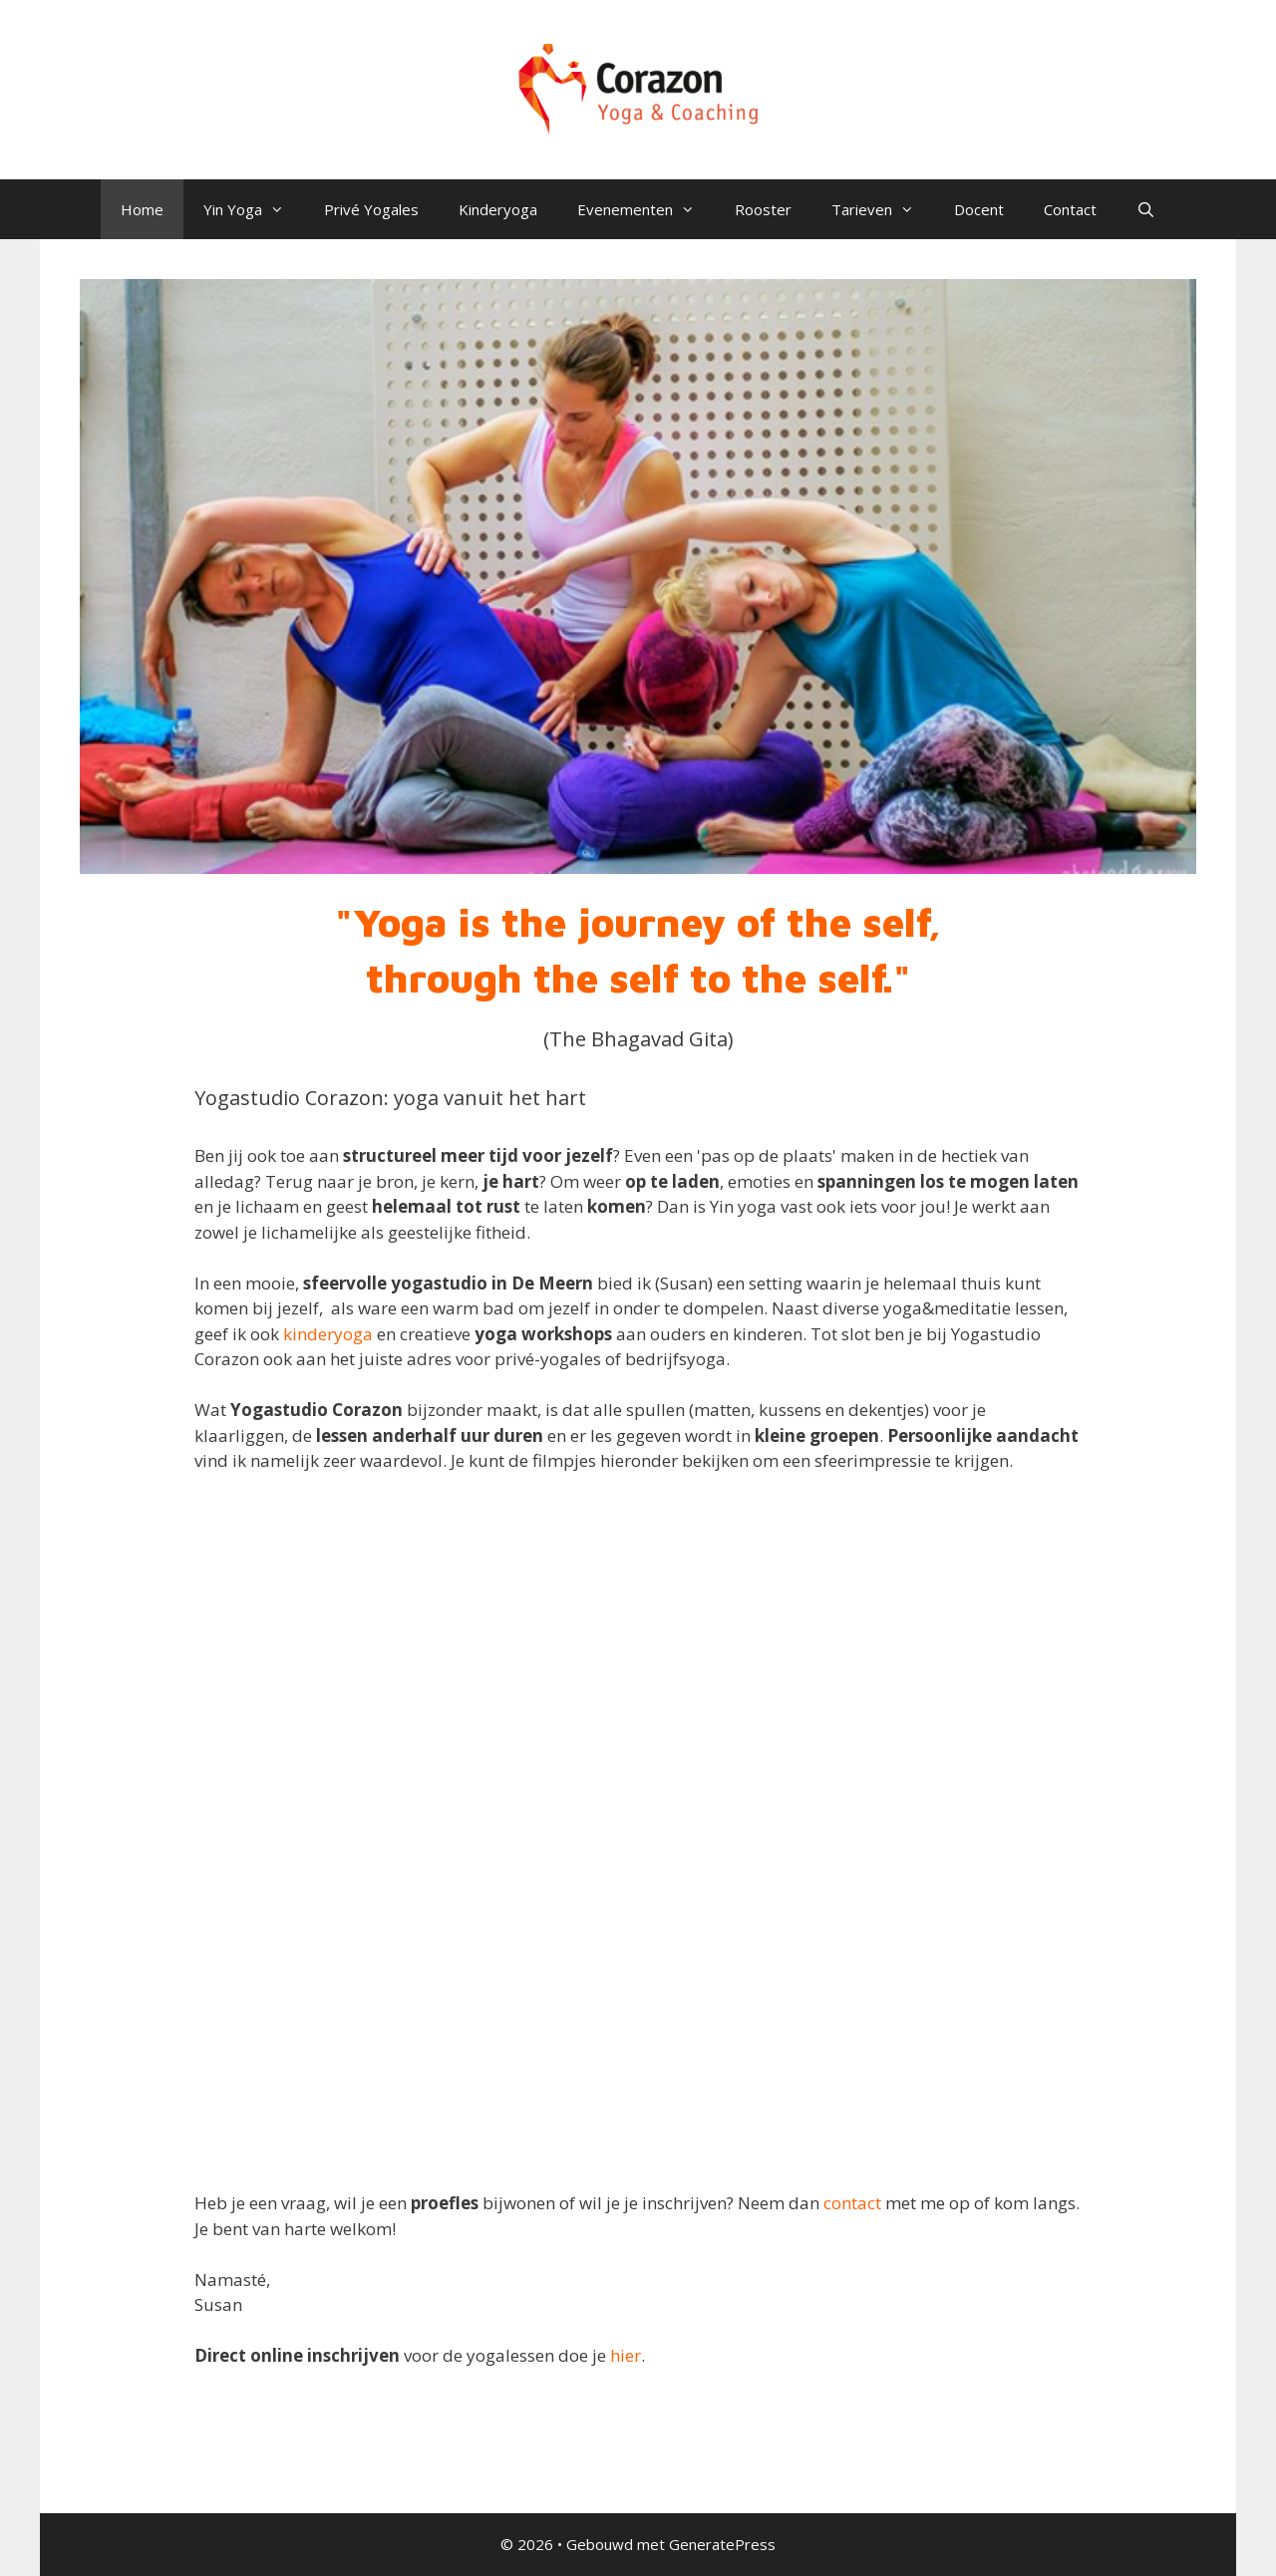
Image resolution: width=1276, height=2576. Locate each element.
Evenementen (646, 209)
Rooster (763, 209)
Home (142, 209)
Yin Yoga (253, 209)
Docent (979, 209)
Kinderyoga (498, 209)
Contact (1070, 209)
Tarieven (882, 209)
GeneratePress (722, 2544)
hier (625, 2355)
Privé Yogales (371, 209)
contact (852, 2202)
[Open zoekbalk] (1145, 209)
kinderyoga (328, 1333)
